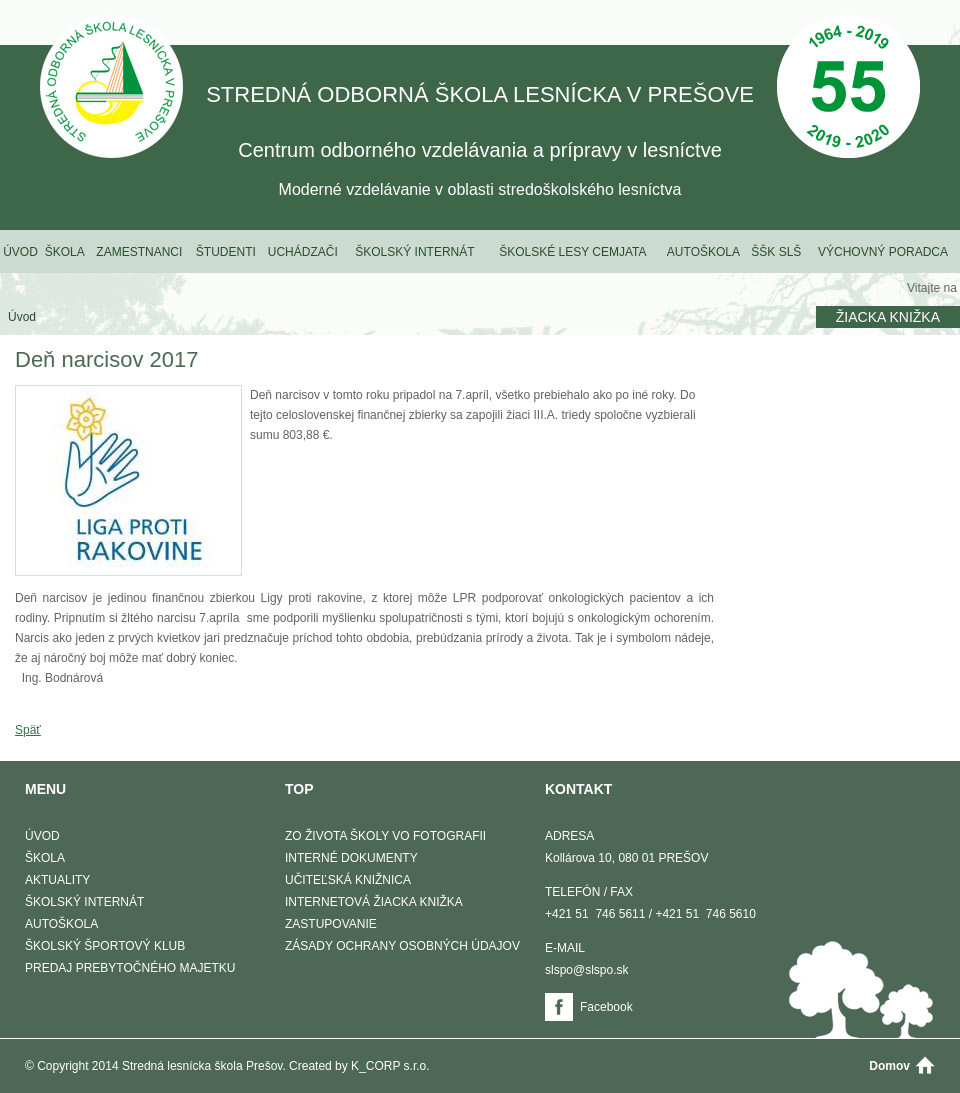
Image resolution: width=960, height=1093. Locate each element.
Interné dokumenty (351, 858)
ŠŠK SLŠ (776, 252)
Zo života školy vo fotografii (385, 836)
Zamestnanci (139, 252)
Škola (65, 252)
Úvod (20, 252)
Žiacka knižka (888, 317)
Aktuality (57, 880)
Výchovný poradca (883, 252)
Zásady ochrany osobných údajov (402, 946)
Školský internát (414, 252)
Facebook (606, 1007)
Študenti (226, 252)
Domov (889, 1066)
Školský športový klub (105, 946)
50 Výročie (848, 88)
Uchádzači (303, 252)
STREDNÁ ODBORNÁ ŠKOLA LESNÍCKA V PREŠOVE (111, 88)
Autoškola (703, 252)
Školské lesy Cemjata (572, 252)
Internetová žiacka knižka (374, 902)
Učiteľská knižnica (348, 880)
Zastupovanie (331, 924)
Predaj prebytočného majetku (130, 968)
